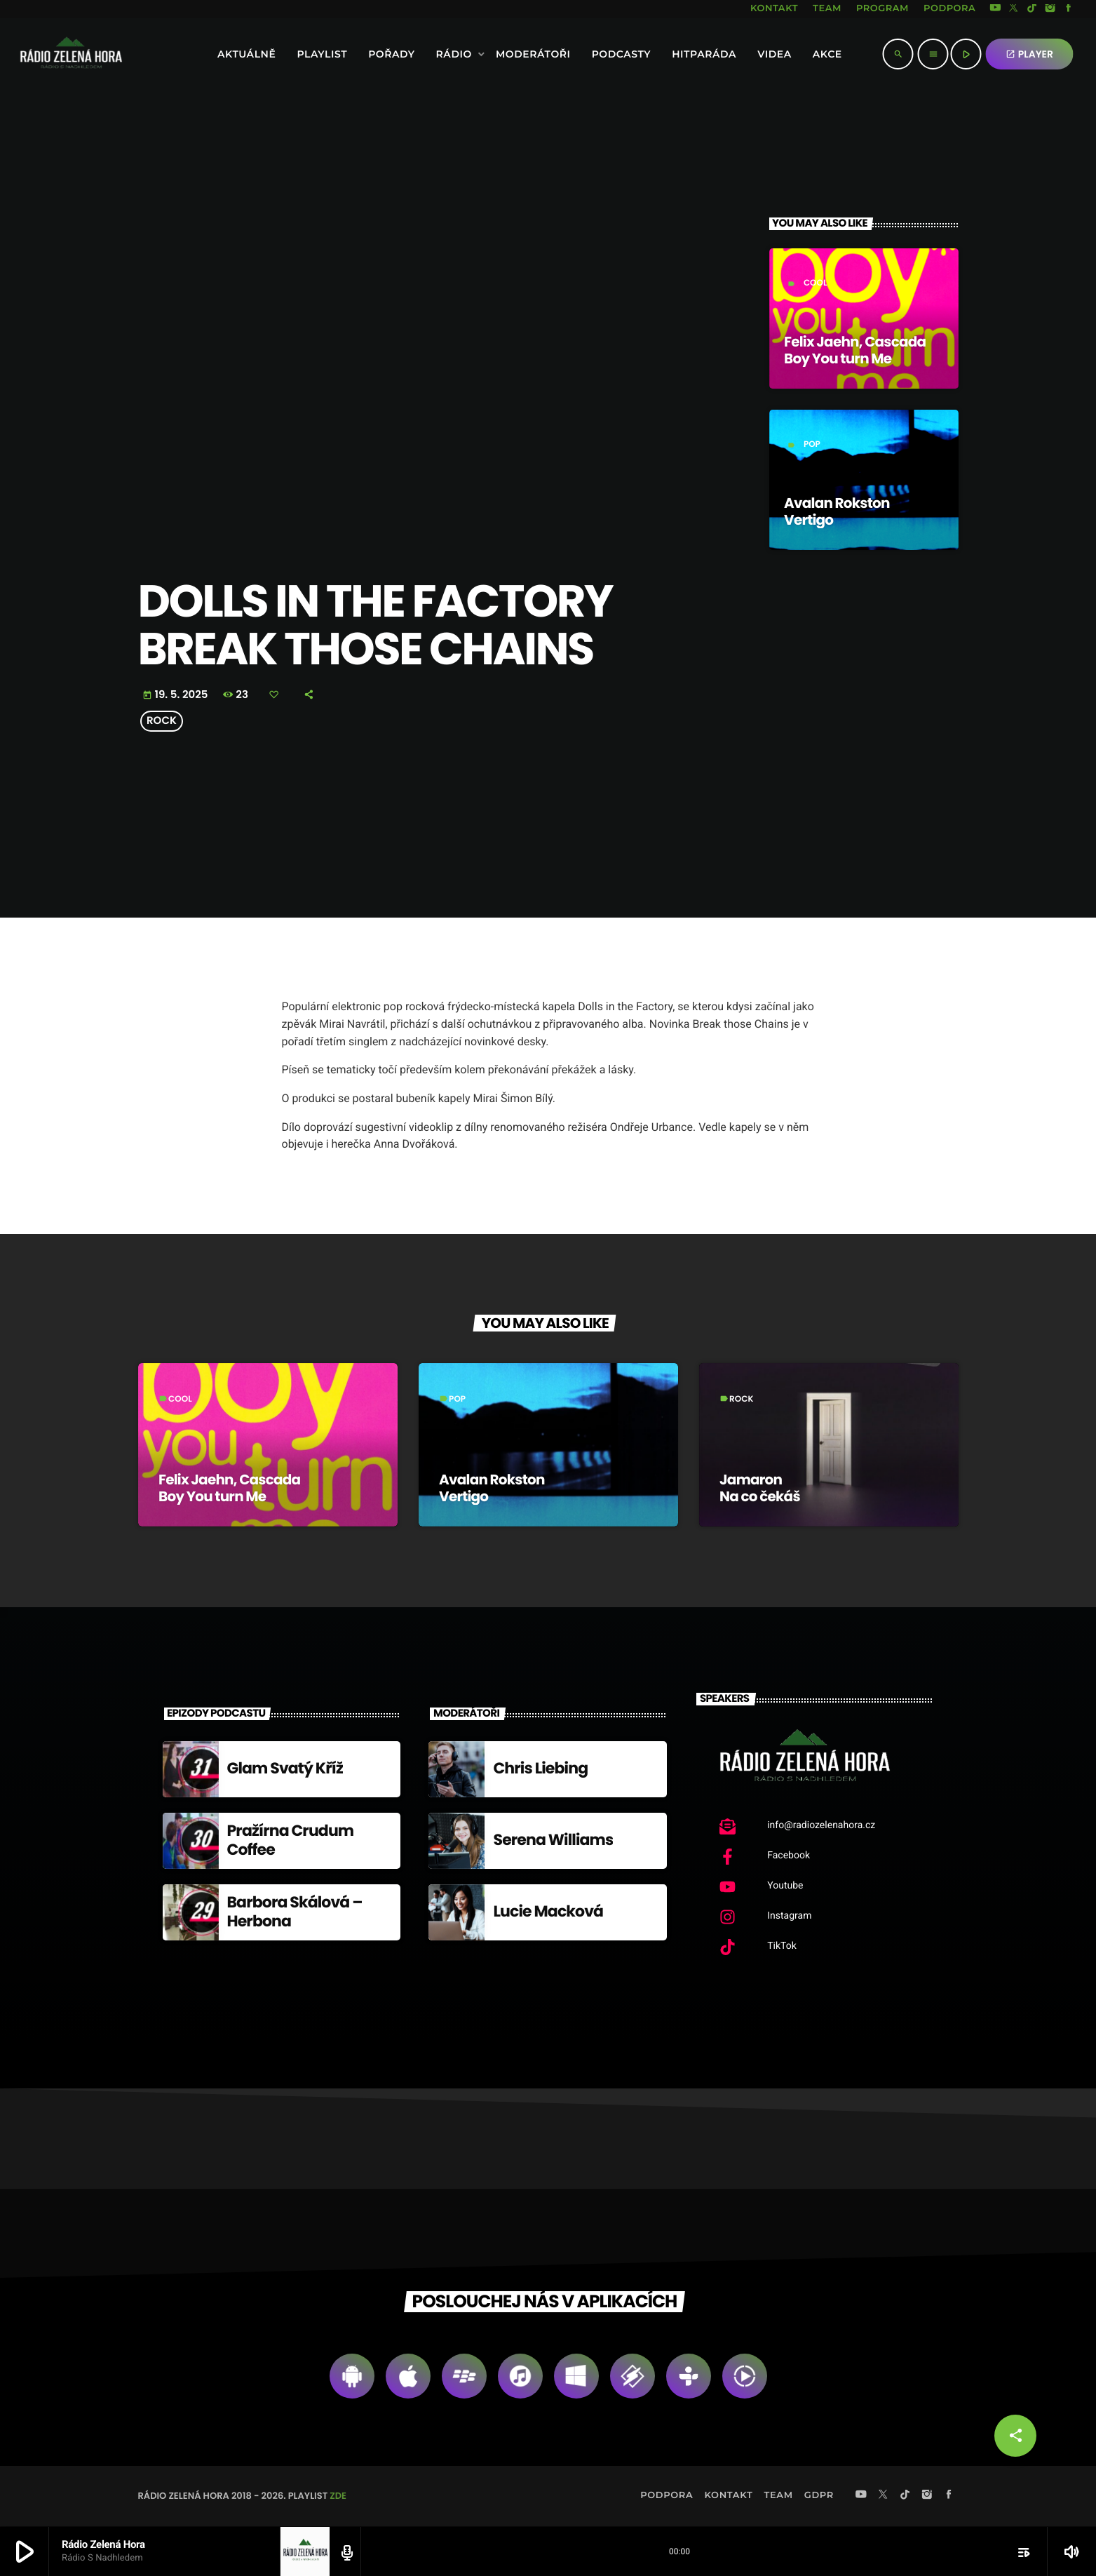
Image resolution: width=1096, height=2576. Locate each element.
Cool (815, 283)
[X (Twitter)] (1014, 9)
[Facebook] (1068, 9)
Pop (812, 444)
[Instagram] (1050, 9)
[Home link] (33, 54)
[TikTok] (1032, 9)
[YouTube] (995, 9)
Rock (162, 720)
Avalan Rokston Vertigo (836, 511)
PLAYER (1029, 54)
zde (338, 2496)
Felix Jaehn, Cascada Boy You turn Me (855, 350)
